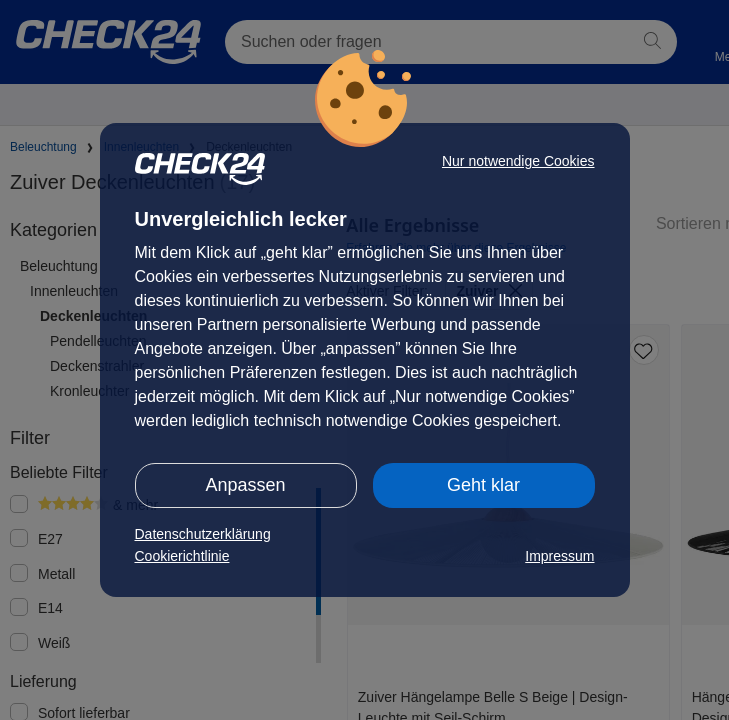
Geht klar (483, 485)
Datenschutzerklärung (203, 534)
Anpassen (245, 485)
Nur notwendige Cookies (518, 161)
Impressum (559, 556)
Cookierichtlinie (182, 556)
